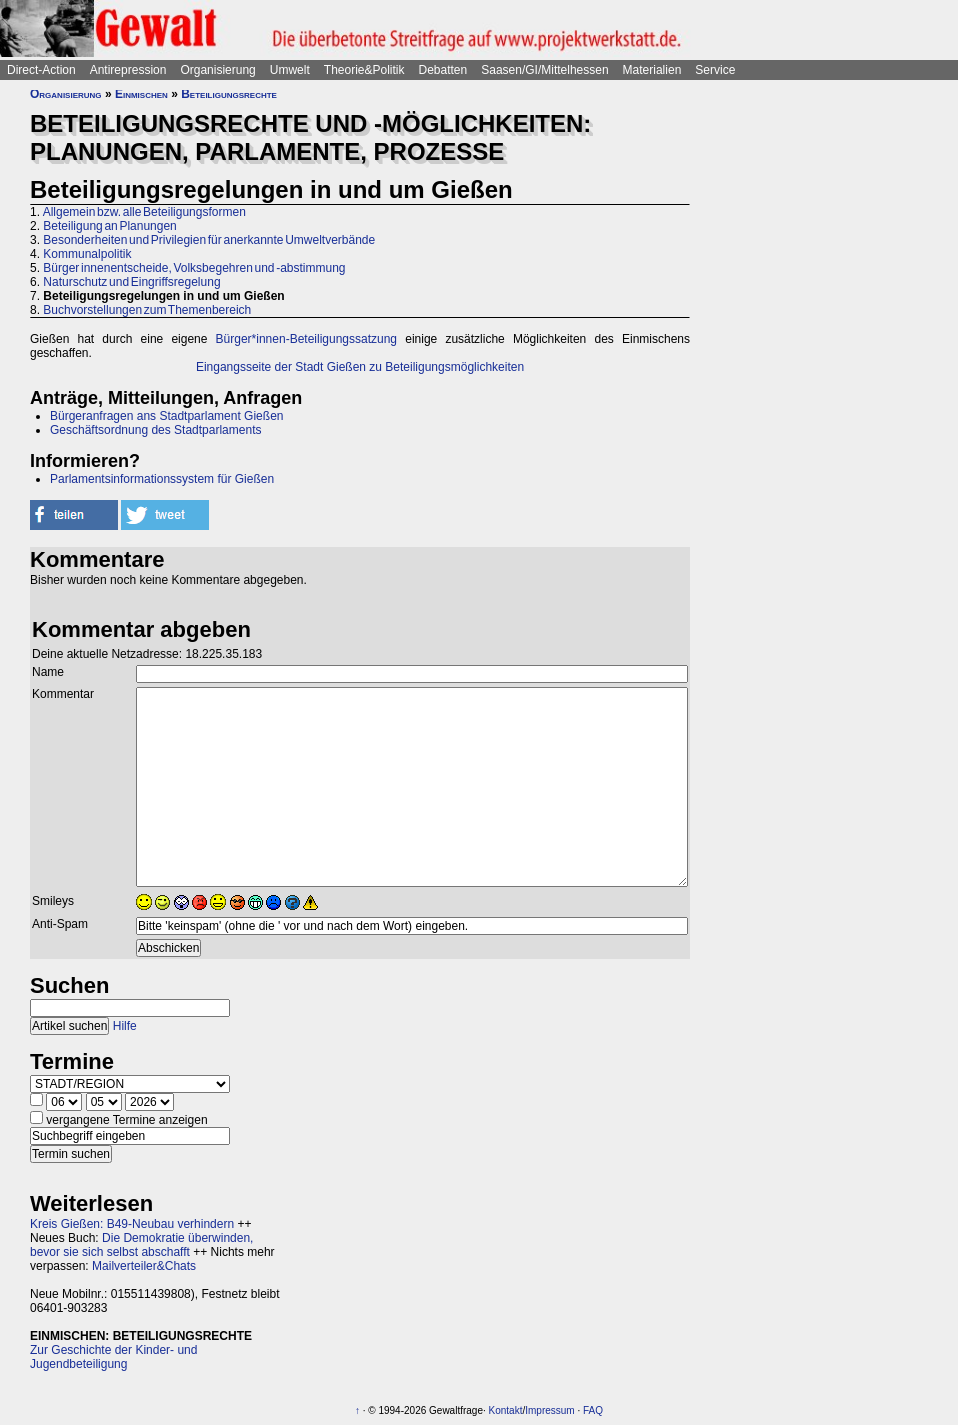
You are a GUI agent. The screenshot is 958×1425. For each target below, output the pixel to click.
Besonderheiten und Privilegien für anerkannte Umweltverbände (209, 240)
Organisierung (217, 70)
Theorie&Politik (364, 70)
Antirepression (128, 70)
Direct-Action (41, 70)
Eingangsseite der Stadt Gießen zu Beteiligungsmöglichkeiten (360, 367)
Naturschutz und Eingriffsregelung (131, 282)
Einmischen (141, 94)
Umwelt (290, 70)
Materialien (652, 70)
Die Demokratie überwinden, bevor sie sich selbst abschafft (141, 1245)
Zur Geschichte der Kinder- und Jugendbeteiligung (113, 1357)
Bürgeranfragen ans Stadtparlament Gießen (166, 416)
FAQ (593, 1410)
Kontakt (506, 1410)
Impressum (549, 1410)
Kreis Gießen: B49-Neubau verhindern (132, 1224)
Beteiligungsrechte (229, 94)
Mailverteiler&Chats (144, 1266)
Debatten (443, 70)
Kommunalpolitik (87, 254)
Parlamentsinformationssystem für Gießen (162, 479)
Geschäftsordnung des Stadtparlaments (155, 430)
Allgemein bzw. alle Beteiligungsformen (144, 212)
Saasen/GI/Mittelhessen (544, 70)
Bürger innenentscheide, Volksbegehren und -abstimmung (194, 268)
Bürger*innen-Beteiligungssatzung (306, 339)
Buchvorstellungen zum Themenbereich (147, 310)
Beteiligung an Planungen (109, 226)
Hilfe (125, 1026)
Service (715, 70)
